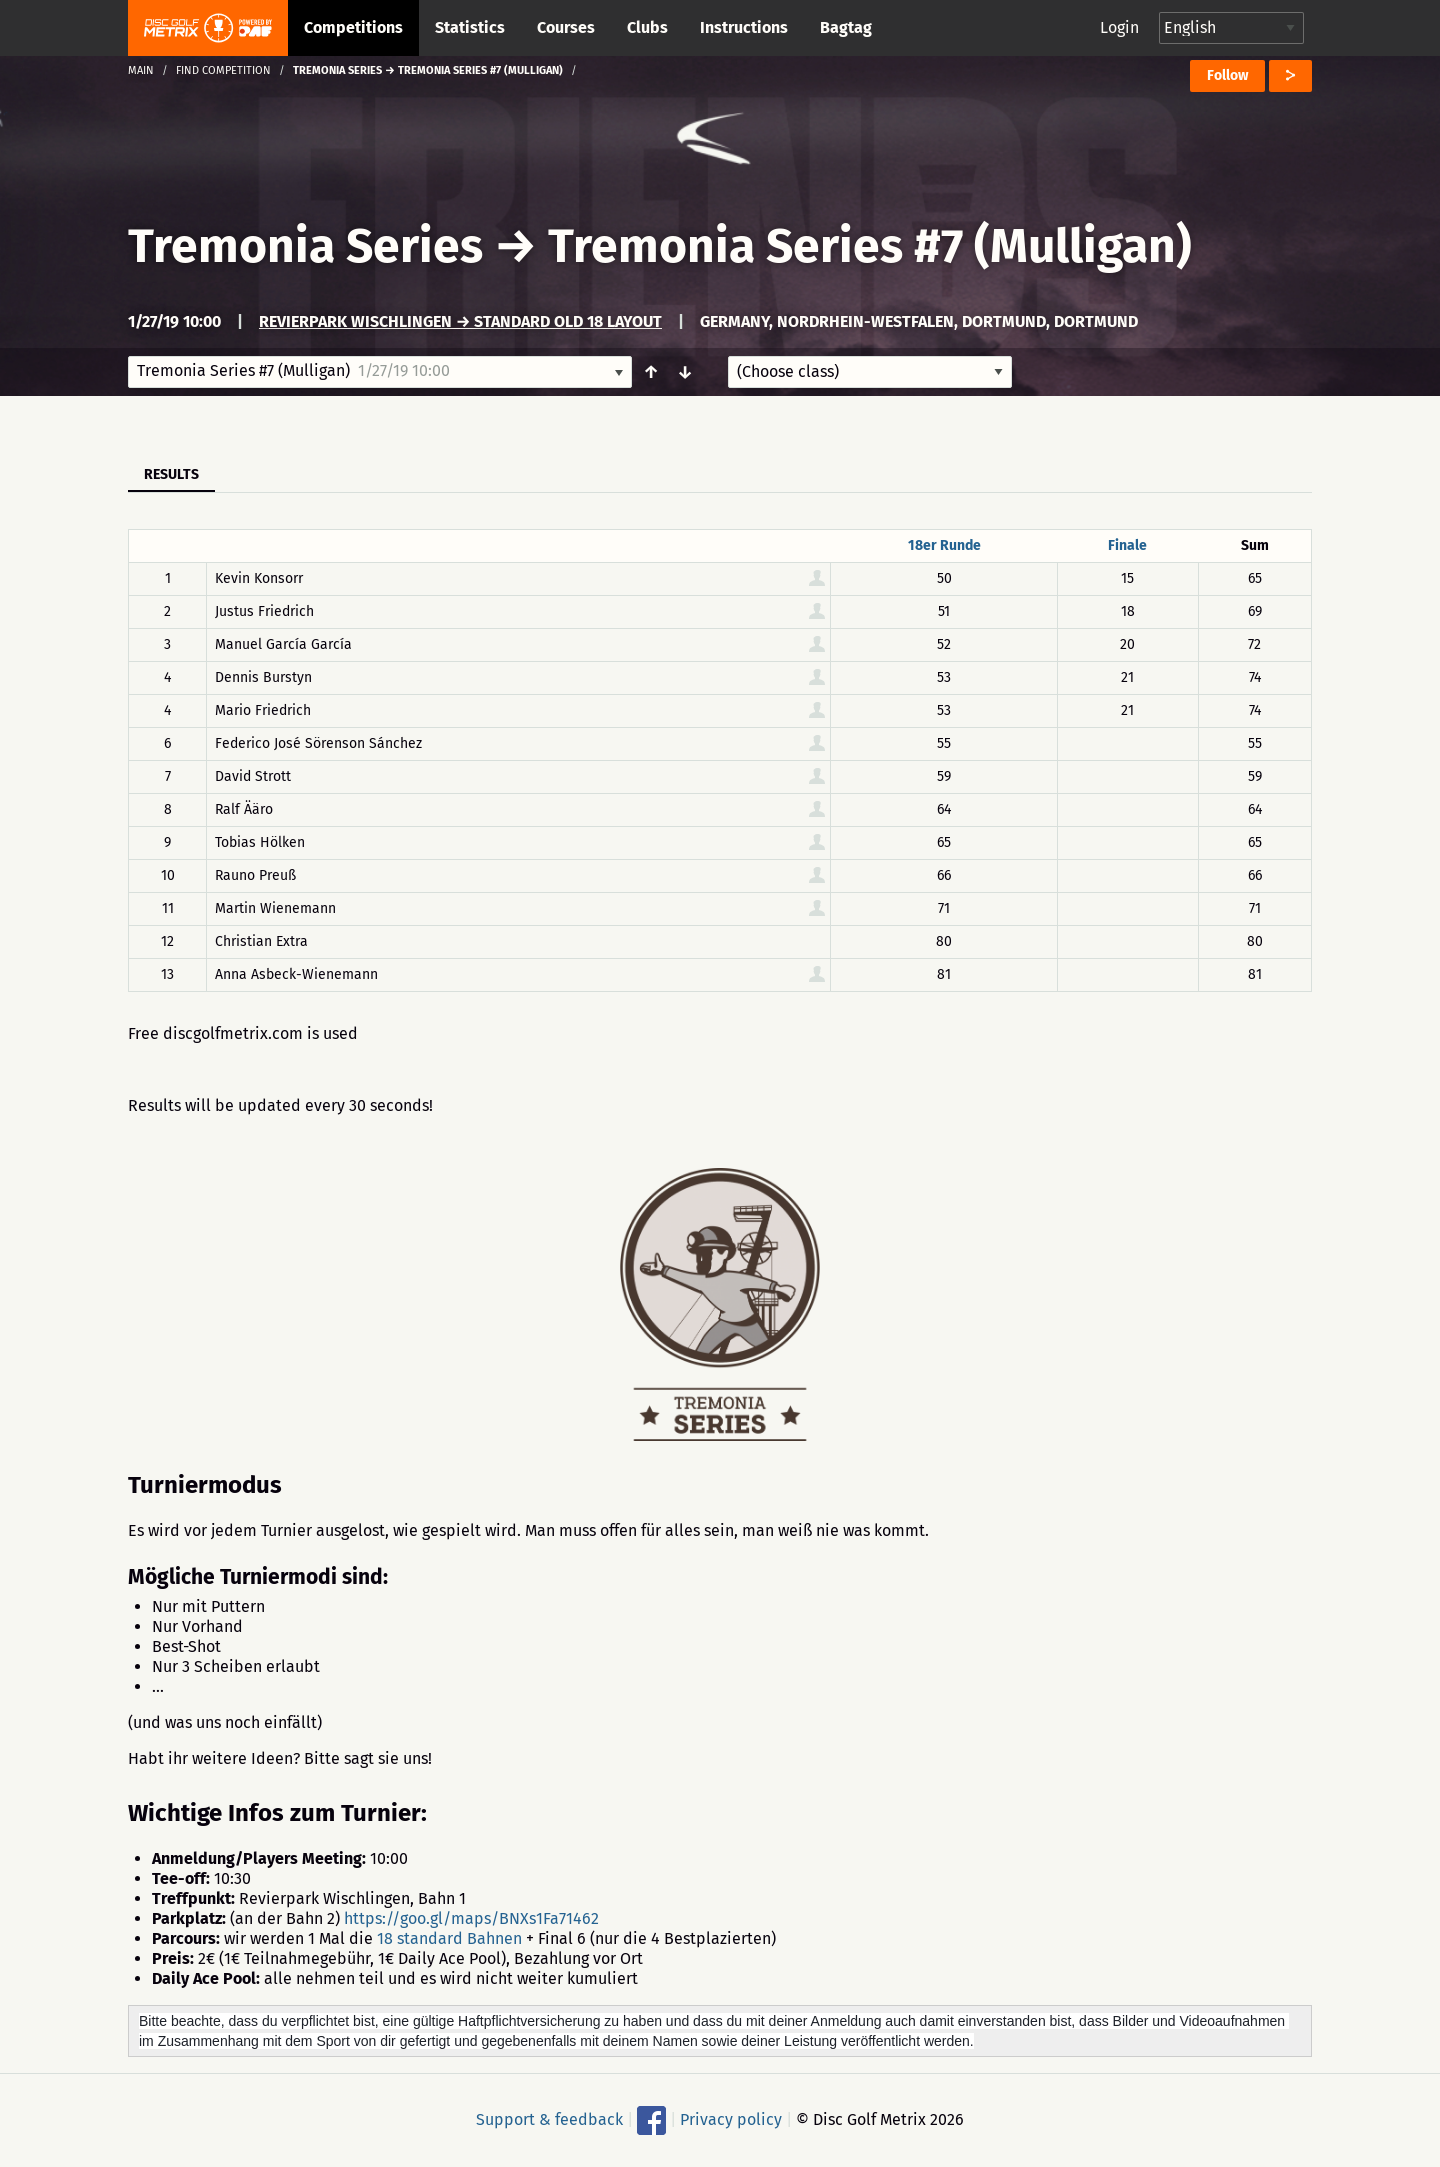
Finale (1127, 545)
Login (1119, 27)
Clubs (647, 27)
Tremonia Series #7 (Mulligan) (870, 246)
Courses (566, 27)
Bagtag (846, 27)
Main (141, 70)
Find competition (223, 70)
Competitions (353, 27)
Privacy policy (731, 2119)
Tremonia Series (305, 246)
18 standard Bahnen (449, 1938)
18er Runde (944, 545)
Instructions (744, 27)
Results (171, 474)
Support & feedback (549, 2119)
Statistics (470, 27)
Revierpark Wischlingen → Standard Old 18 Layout (460, 321)
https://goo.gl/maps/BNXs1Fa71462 (471, 1918)
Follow (1227, 75)
